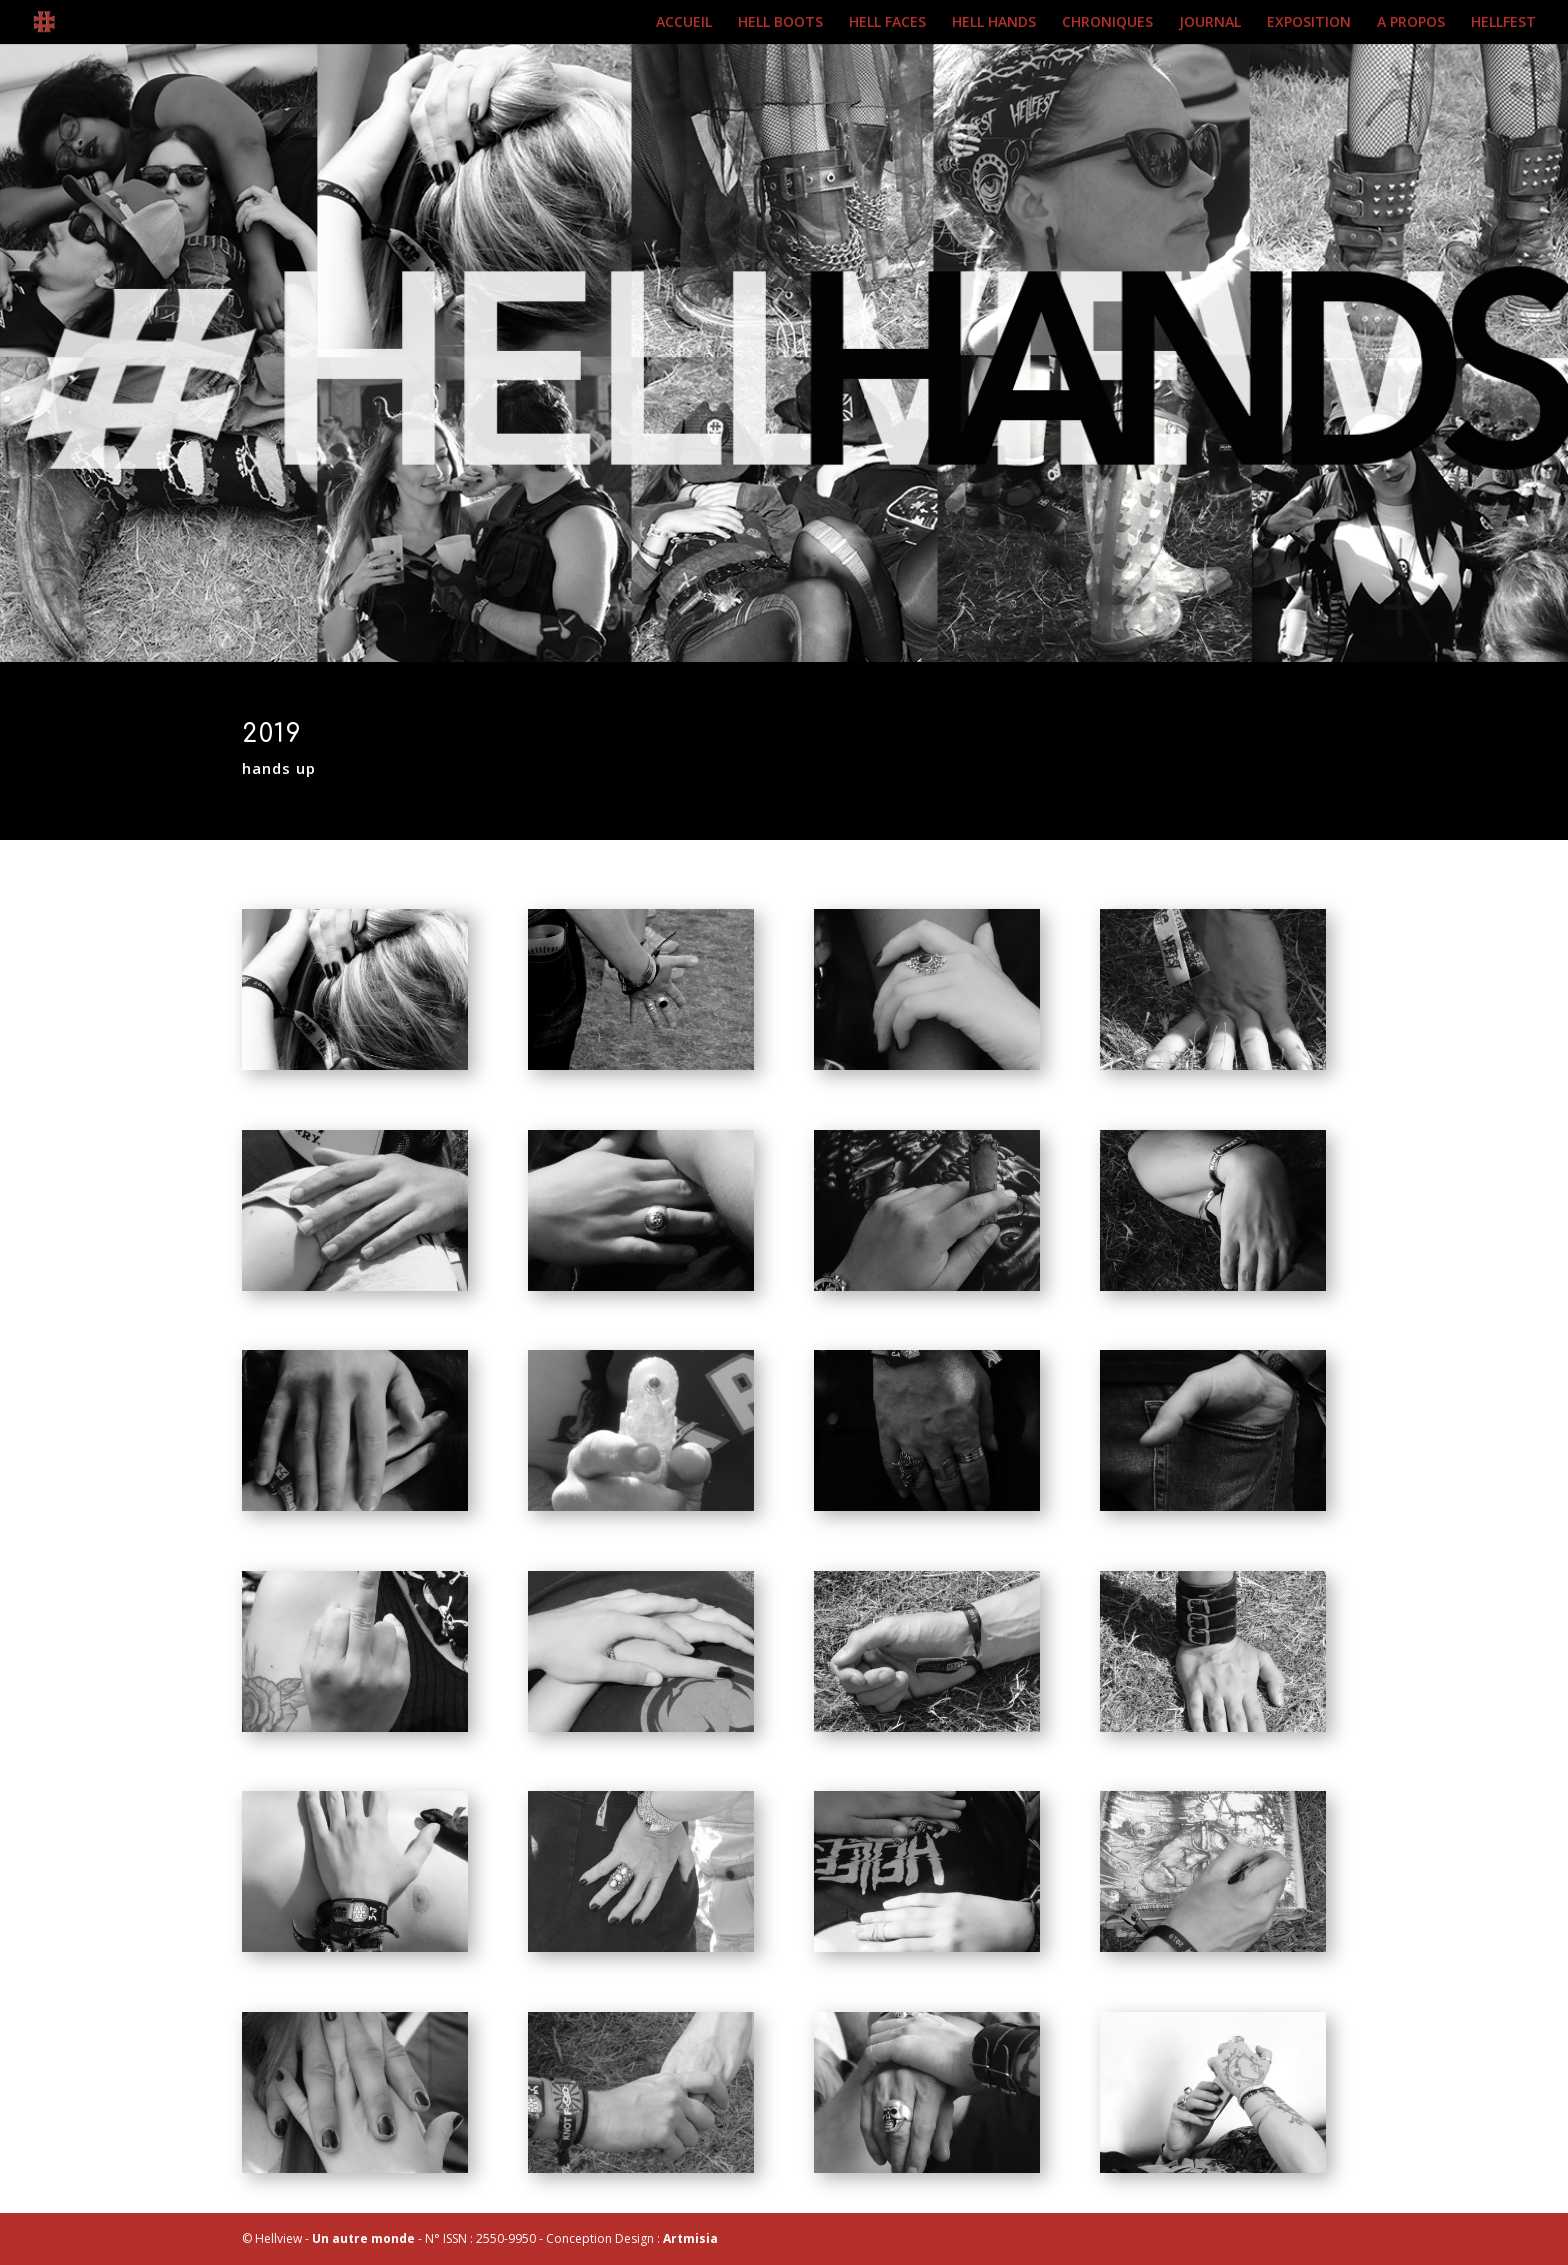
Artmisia (690, 2238)
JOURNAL (1210, 23)
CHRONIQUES (1107, 23)
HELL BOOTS (780, 23)
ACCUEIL (684, 23)
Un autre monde (363, 2238)
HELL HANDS (994, 23)
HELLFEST (1503, 23)
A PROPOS (1411, 23)
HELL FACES (887, 23)
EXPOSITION (1309, 23)
